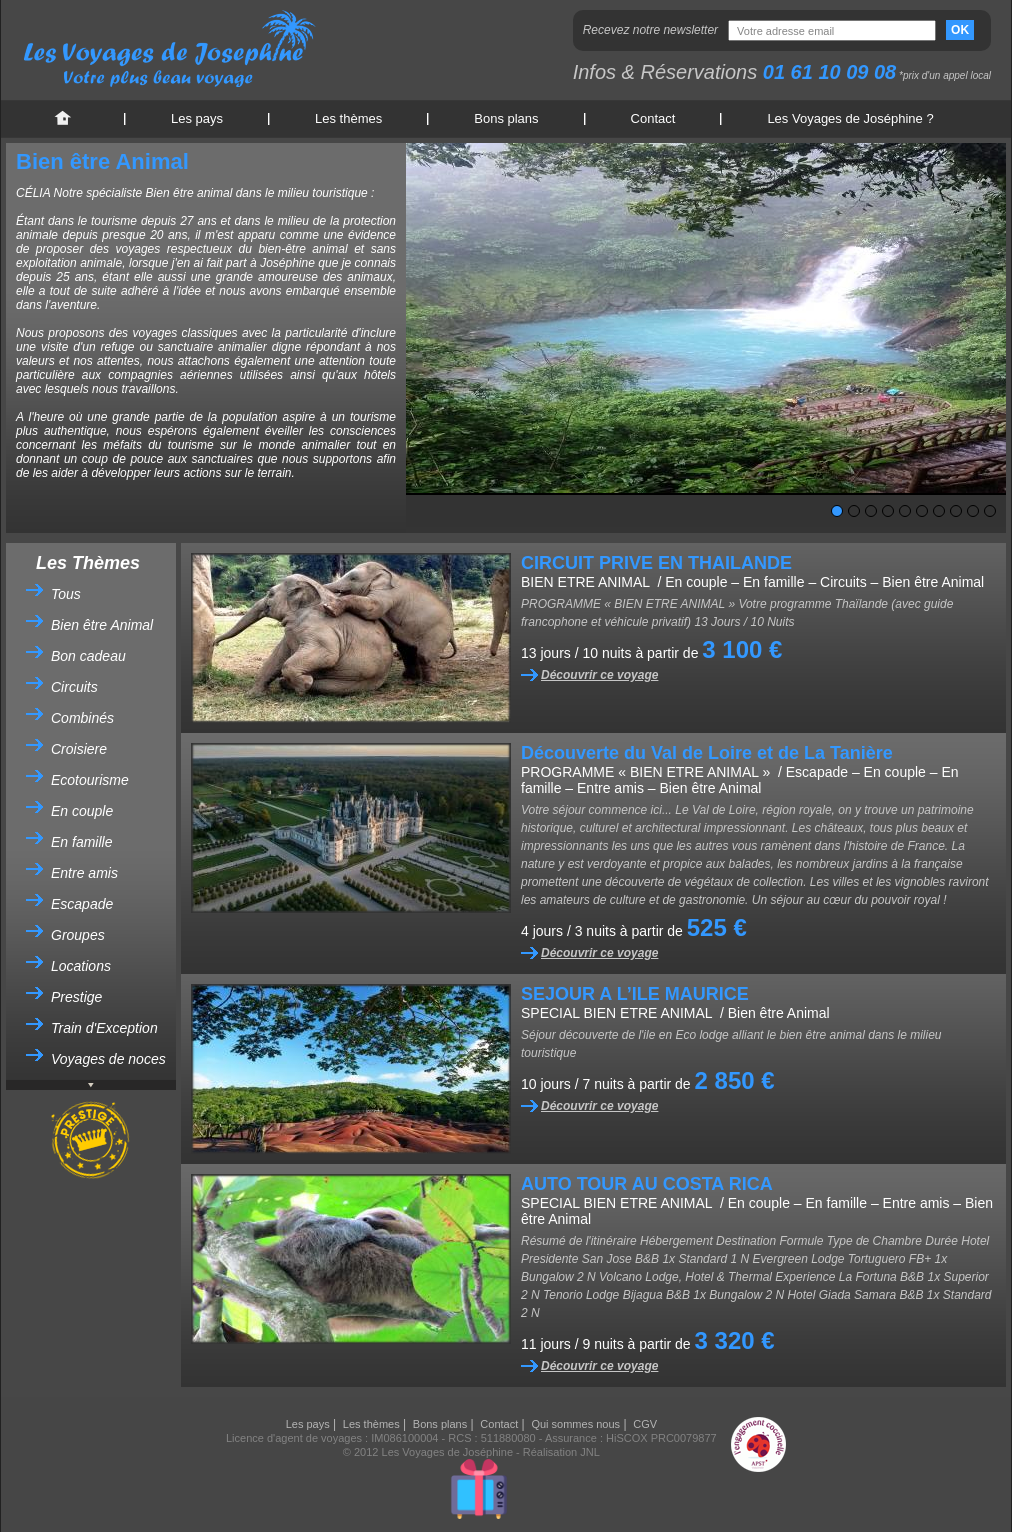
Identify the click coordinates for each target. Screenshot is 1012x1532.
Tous (66, 594)
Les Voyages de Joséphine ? (850, 118)
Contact (653, 118)
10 (990, 511)
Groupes (78, 935)
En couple (82, 811)
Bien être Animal (102, 625)
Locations (81, 966)
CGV (645, 1424)
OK (960, 30)
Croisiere (79, 749)
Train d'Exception (104, 1028)
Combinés (82, 718)
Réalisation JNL (561, 1452)
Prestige (76, 997)
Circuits (74, 687)
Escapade (82, 904)
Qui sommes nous (575, 1424)
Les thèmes (348, 118)
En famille (81, 842)
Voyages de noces (108, 1059)
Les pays (197, 118)
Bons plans (506, 118)
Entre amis (84, 873)
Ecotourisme (90, 780)
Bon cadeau (88, 656)
